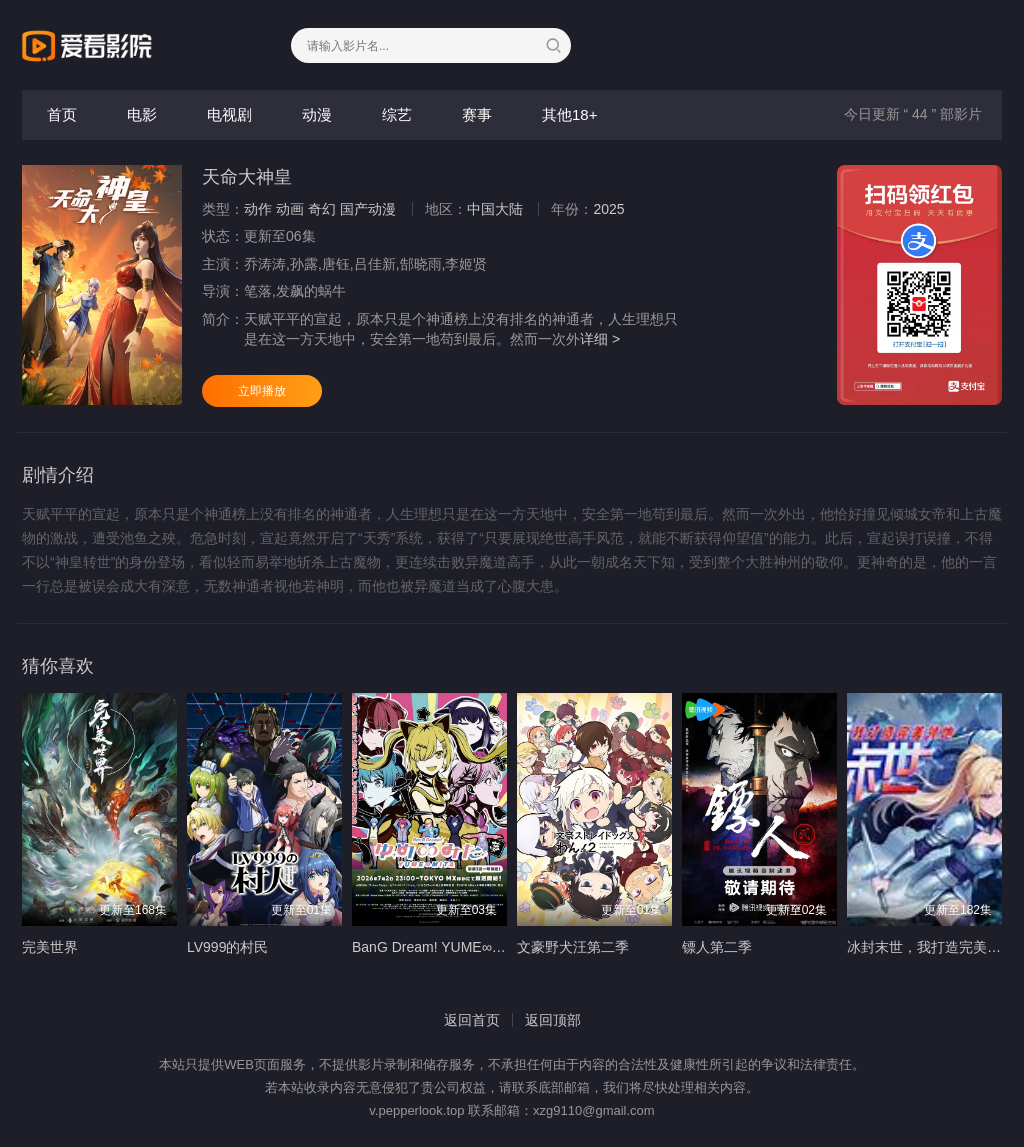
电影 (142, 114)
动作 (258, 209)
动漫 (317, 114)
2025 (608, 209)
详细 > (600, 339)
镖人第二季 (717, 947)
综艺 (397, 114)
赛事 (477, 114)
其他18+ (569, 114)
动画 (290, 209)
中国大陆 (495, 209)
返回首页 (472, 1020)
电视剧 (229, 114)
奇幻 (322, 209)
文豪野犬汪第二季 (573, 947)
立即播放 (262, 391)
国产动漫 (368, 209)
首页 (62, 114)
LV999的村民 (227, 947)
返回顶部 (553, 1020)
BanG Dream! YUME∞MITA (438, 947)
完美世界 (50, 947)
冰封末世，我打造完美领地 (931, 947)
